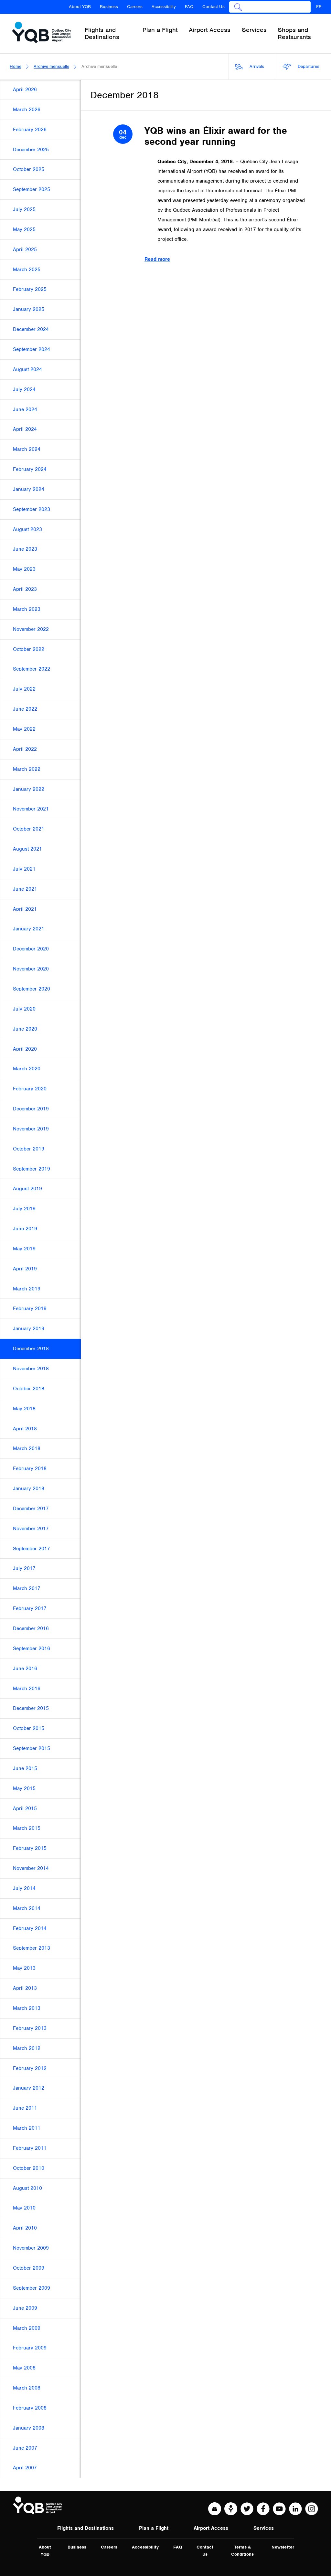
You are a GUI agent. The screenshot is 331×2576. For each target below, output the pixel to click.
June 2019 (25, 1228)
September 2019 (31, 1169)
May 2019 (24, 1249)
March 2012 (26, 2048)
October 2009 (28, 2268)
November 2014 (31, 1868)
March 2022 (26, 769)
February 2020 (30, 1089)
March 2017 (26, 1588)
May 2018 (24, 1408)
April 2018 (25, 1429)
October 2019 (28, 1149)
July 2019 (24, 1208)
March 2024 (26, 449)
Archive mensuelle (51, 66)
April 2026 (25, 89)
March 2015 (26, 1828)
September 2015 (31, 1748)
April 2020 (25, 1049)
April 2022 (25, 749)
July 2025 (24, 209)
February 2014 (30, 1928)
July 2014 (24, 1888)
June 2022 (25, 709)
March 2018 (26, 1448)
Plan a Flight (153, 2528)
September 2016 (31, 1648)
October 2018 (28, 1388)
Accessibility (164, 6)
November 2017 (31, 1528)
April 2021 (25, 909)
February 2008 (30, 2408)
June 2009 (25, 2308)
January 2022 (28, 789)
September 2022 (31, 669)
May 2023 (24, 569)
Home (15, 66)
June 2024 (25, 409)
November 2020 (31, 969)
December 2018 (31, 1348)
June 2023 (25, 549)
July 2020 (24, 1009)
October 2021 (28, 829)
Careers (135, 6)
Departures (301, 66)
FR (319, 6)
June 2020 (25, 1029)
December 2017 (31, 1508)
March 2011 (26, 2128)
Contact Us (213, 6)
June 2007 (25, 2448)
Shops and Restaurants (294, 33)
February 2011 (30, 2148)
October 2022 (28, 649)
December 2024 (31, 329)
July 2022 (24, 689)
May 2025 (24, 229)
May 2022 (24, 729)
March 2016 (26, 1688)
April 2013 (25, 1988)
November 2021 (31, 809)
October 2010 (28, 2168)
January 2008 (28, 2428)
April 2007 (25, 2468)
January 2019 (28, 1328)
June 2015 (25, 1768)
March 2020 (26, 1068)
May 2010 (24, 2208)
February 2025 (30, 289)
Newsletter (283, 2547)
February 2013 (30, 2028)
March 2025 (26, 269)
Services (263, 2528)
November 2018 (31, 1368)
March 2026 (26, 109)
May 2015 (24, 1788)
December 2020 (31, 949)
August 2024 (27, 369)
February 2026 (30, 129)
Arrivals (249, 66)
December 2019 (31, 1109)
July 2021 (24, 869)
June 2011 (25, 2108)
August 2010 (27, 2188)
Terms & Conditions (242, 2550)
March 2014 (26, 1908)
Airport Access (211, 2528)
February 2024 (30, 469)
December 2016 (31, 1628)
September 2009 (31, 2288)
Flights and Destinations (85, 2528)
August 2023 (27, 529)
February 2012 (30, 2068)
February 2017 (30, 1608)
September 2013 (31, 1948)
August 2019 (27, 1188)
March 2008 (26, 2388)
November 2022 (31, 629)
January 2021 (28, 929)
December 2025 (31, 149)
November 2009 (31, 2248)
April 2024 (25, 429)
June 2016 (25, 1668)
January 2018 (28, 1488)
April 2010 (25, 2228)
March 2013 (26, 2008)
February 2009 (30, 2348)
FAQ (189, 6)
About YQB (80, 6)
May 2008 (24, 2368)
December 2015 (31, 1708)
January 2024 (28, 489)
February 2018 (30, 1468)
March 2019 (26, 1289)
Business (109, 6)
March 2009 (26, 2328)
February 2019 (30, 1308)
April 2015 (25, 1808)
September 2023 (31, 509)
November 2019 (31, 1129)
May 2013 (24, 1968)
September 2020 (31, 989)
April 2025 (25, 249)
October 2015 (28, 1728)
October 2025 (28, 169)
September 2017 (31, 1548)
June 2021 (25, 889)
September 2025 (31, 189)
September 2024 (31, 349)
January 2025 (28, 309)
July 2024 (24, 389)
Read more (157, 259)
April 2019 (25, 1269)
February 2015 (30, 1848)
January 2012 (28, 2088)
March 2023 (26, 609)
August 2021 (27, 849)
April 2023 (25, 589)
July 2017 (24, 1568)
